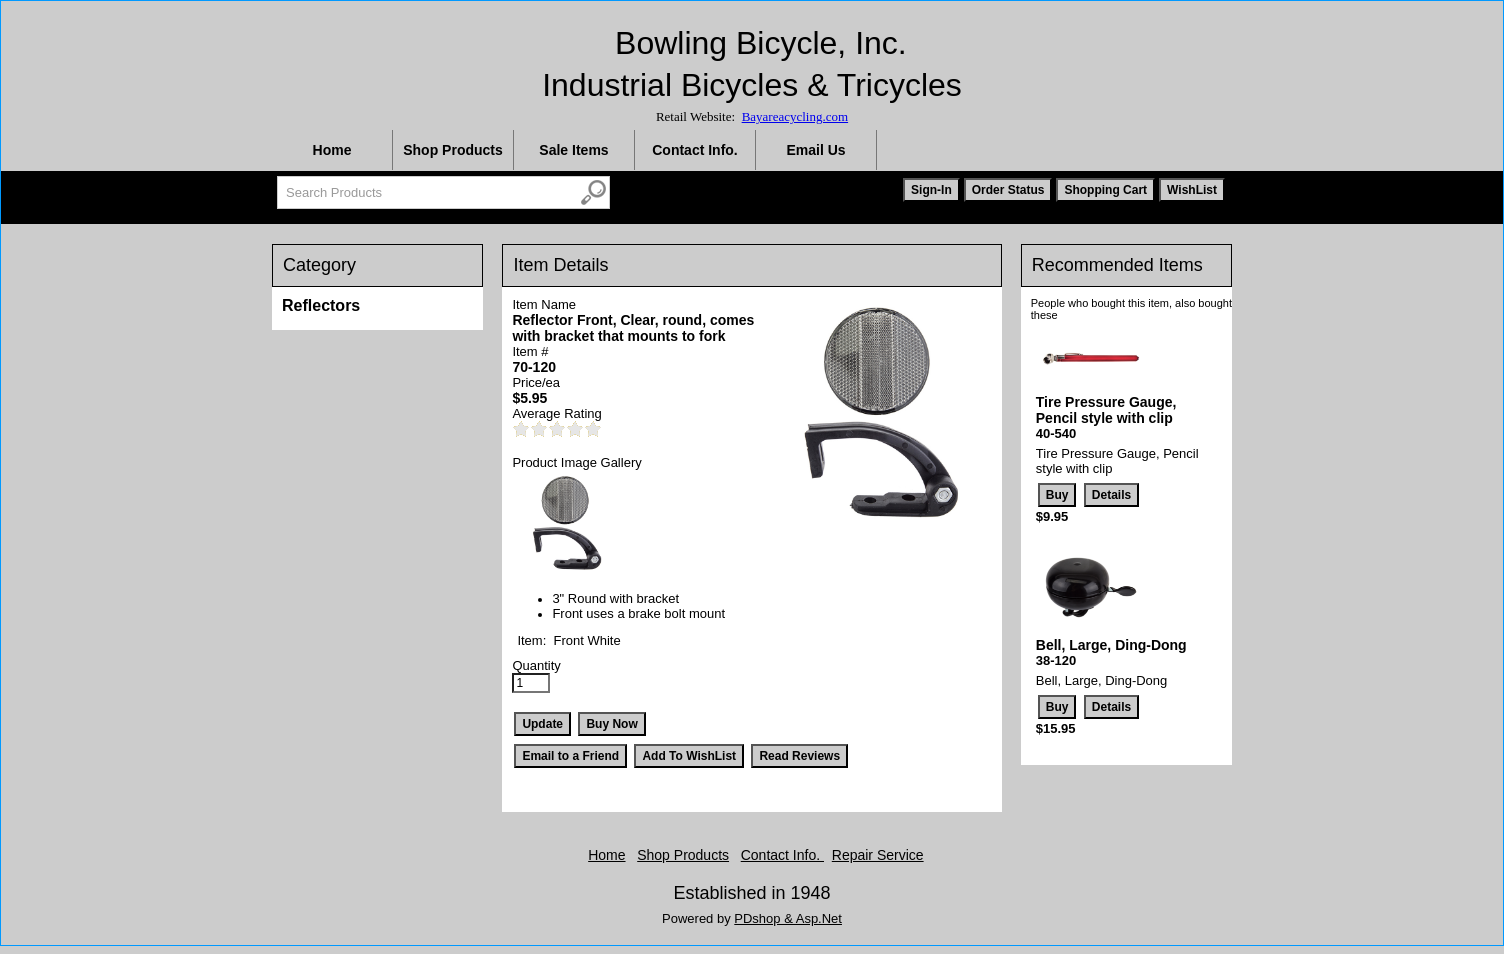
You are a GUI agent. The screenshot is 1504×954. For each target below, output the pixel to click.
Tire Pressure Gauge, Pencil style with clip (1106, 410)
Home (332, 150)
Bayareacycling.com (795, 116)
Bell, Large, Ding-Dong (1111, 645)
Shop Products (453, 150)
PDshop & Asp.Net (788, 918)
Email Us (815, 150)
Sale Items (573, 150)
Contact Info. (695, 150)
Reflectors (321, 305)
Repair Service (878, 855)
